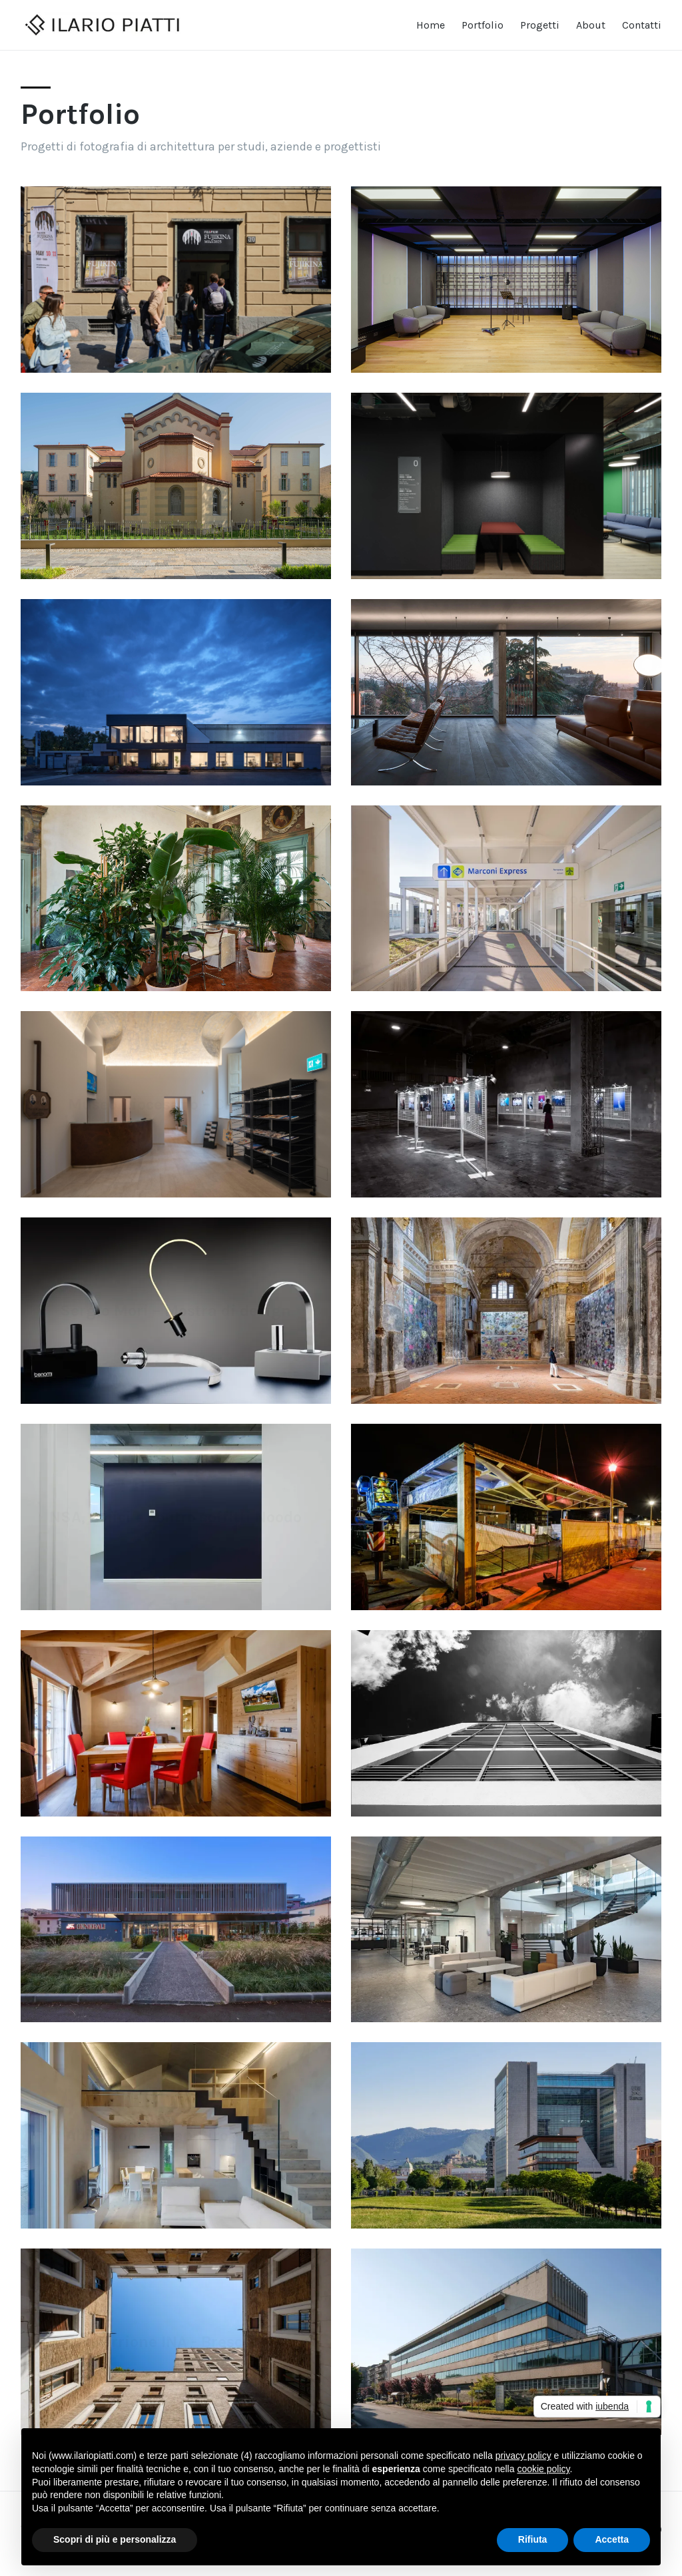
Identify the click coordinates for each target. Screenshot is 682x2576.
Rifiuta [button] (532, 2539)
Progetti (539, 25)
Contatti (641, 25)
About (590, 25)
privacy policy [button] (523, 2455)
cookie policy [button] (543, 2469)
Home (430, 25)
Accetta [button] (612, 2539)
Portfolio (483, 25)
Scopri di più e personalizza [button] (114, 2539)
